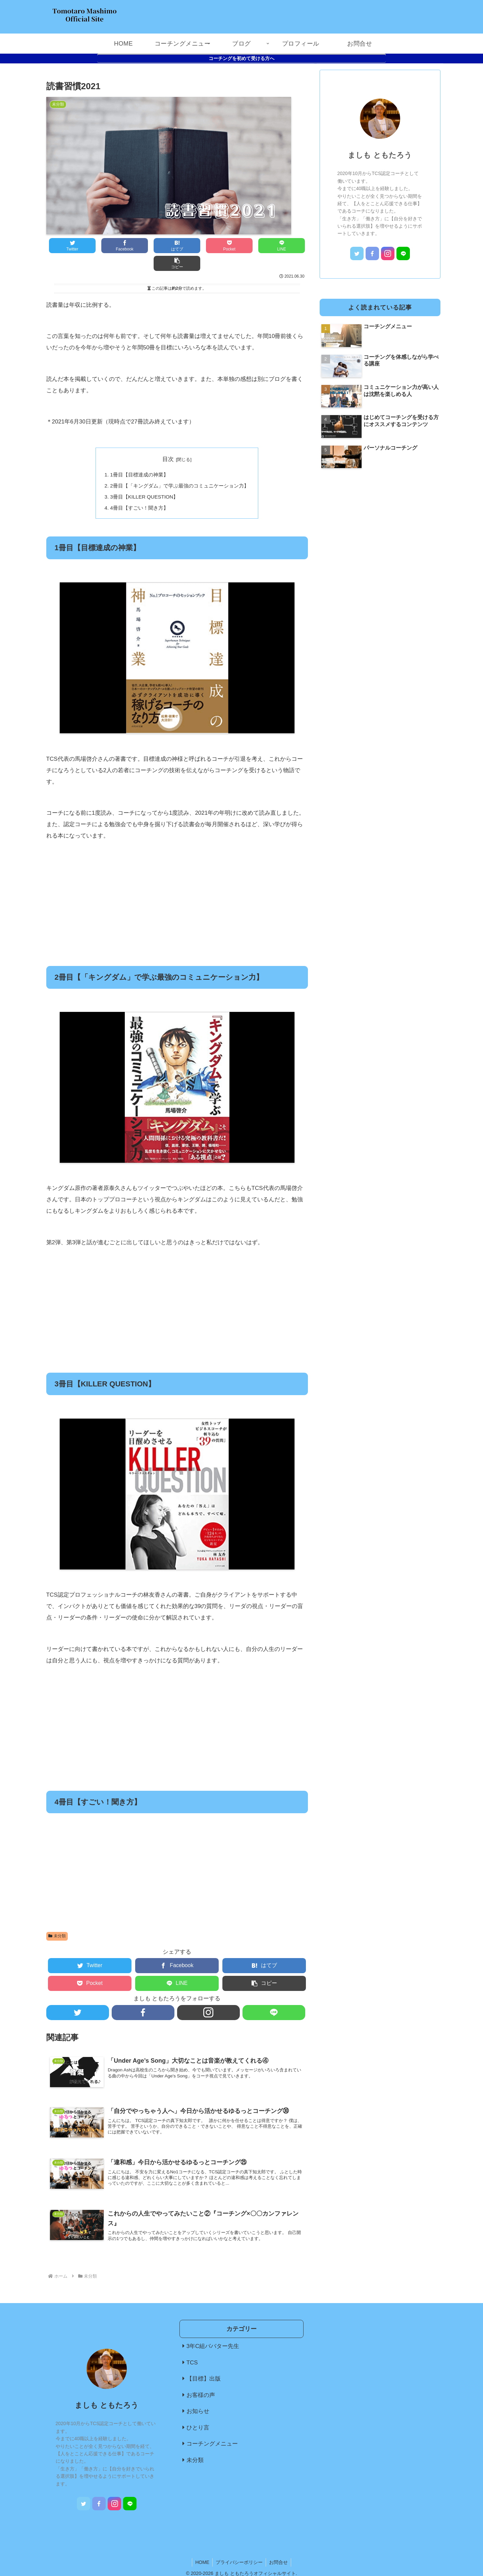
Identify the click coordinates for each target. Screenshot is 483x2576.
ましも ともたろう (380, 155)
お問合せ (279, 2546)
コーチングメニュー (212, 2428)
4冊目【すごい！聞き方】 (139, 491)
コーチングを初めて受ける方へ (241, 58)
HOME (202, 2546)
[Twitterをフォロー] (77, 1995)
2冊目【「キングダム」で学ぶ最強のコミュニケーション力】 (179, 468)
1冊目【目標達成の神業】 (139, 457)
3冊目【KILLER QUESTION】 (144, 479)
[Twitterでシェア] (68, 245)
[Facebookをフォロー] (143, 1995)
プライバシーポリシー (239, 2546)
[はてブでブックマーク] (155, 245)
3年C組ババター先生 (212, 2330)
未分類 (57, 1918)
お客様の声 (200, 2379)
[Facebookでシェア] (111, 245)
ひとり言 (197, 2411)
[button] (286, 245)
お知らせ (197, 2395)
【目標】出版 (203, 2362)
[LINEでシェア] (242, 245)
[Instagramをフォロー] (208, 1995)
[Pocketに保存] (199, 245)
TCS (192, 2346)
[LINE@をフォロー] (274, 1995)
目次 (168, 441)
